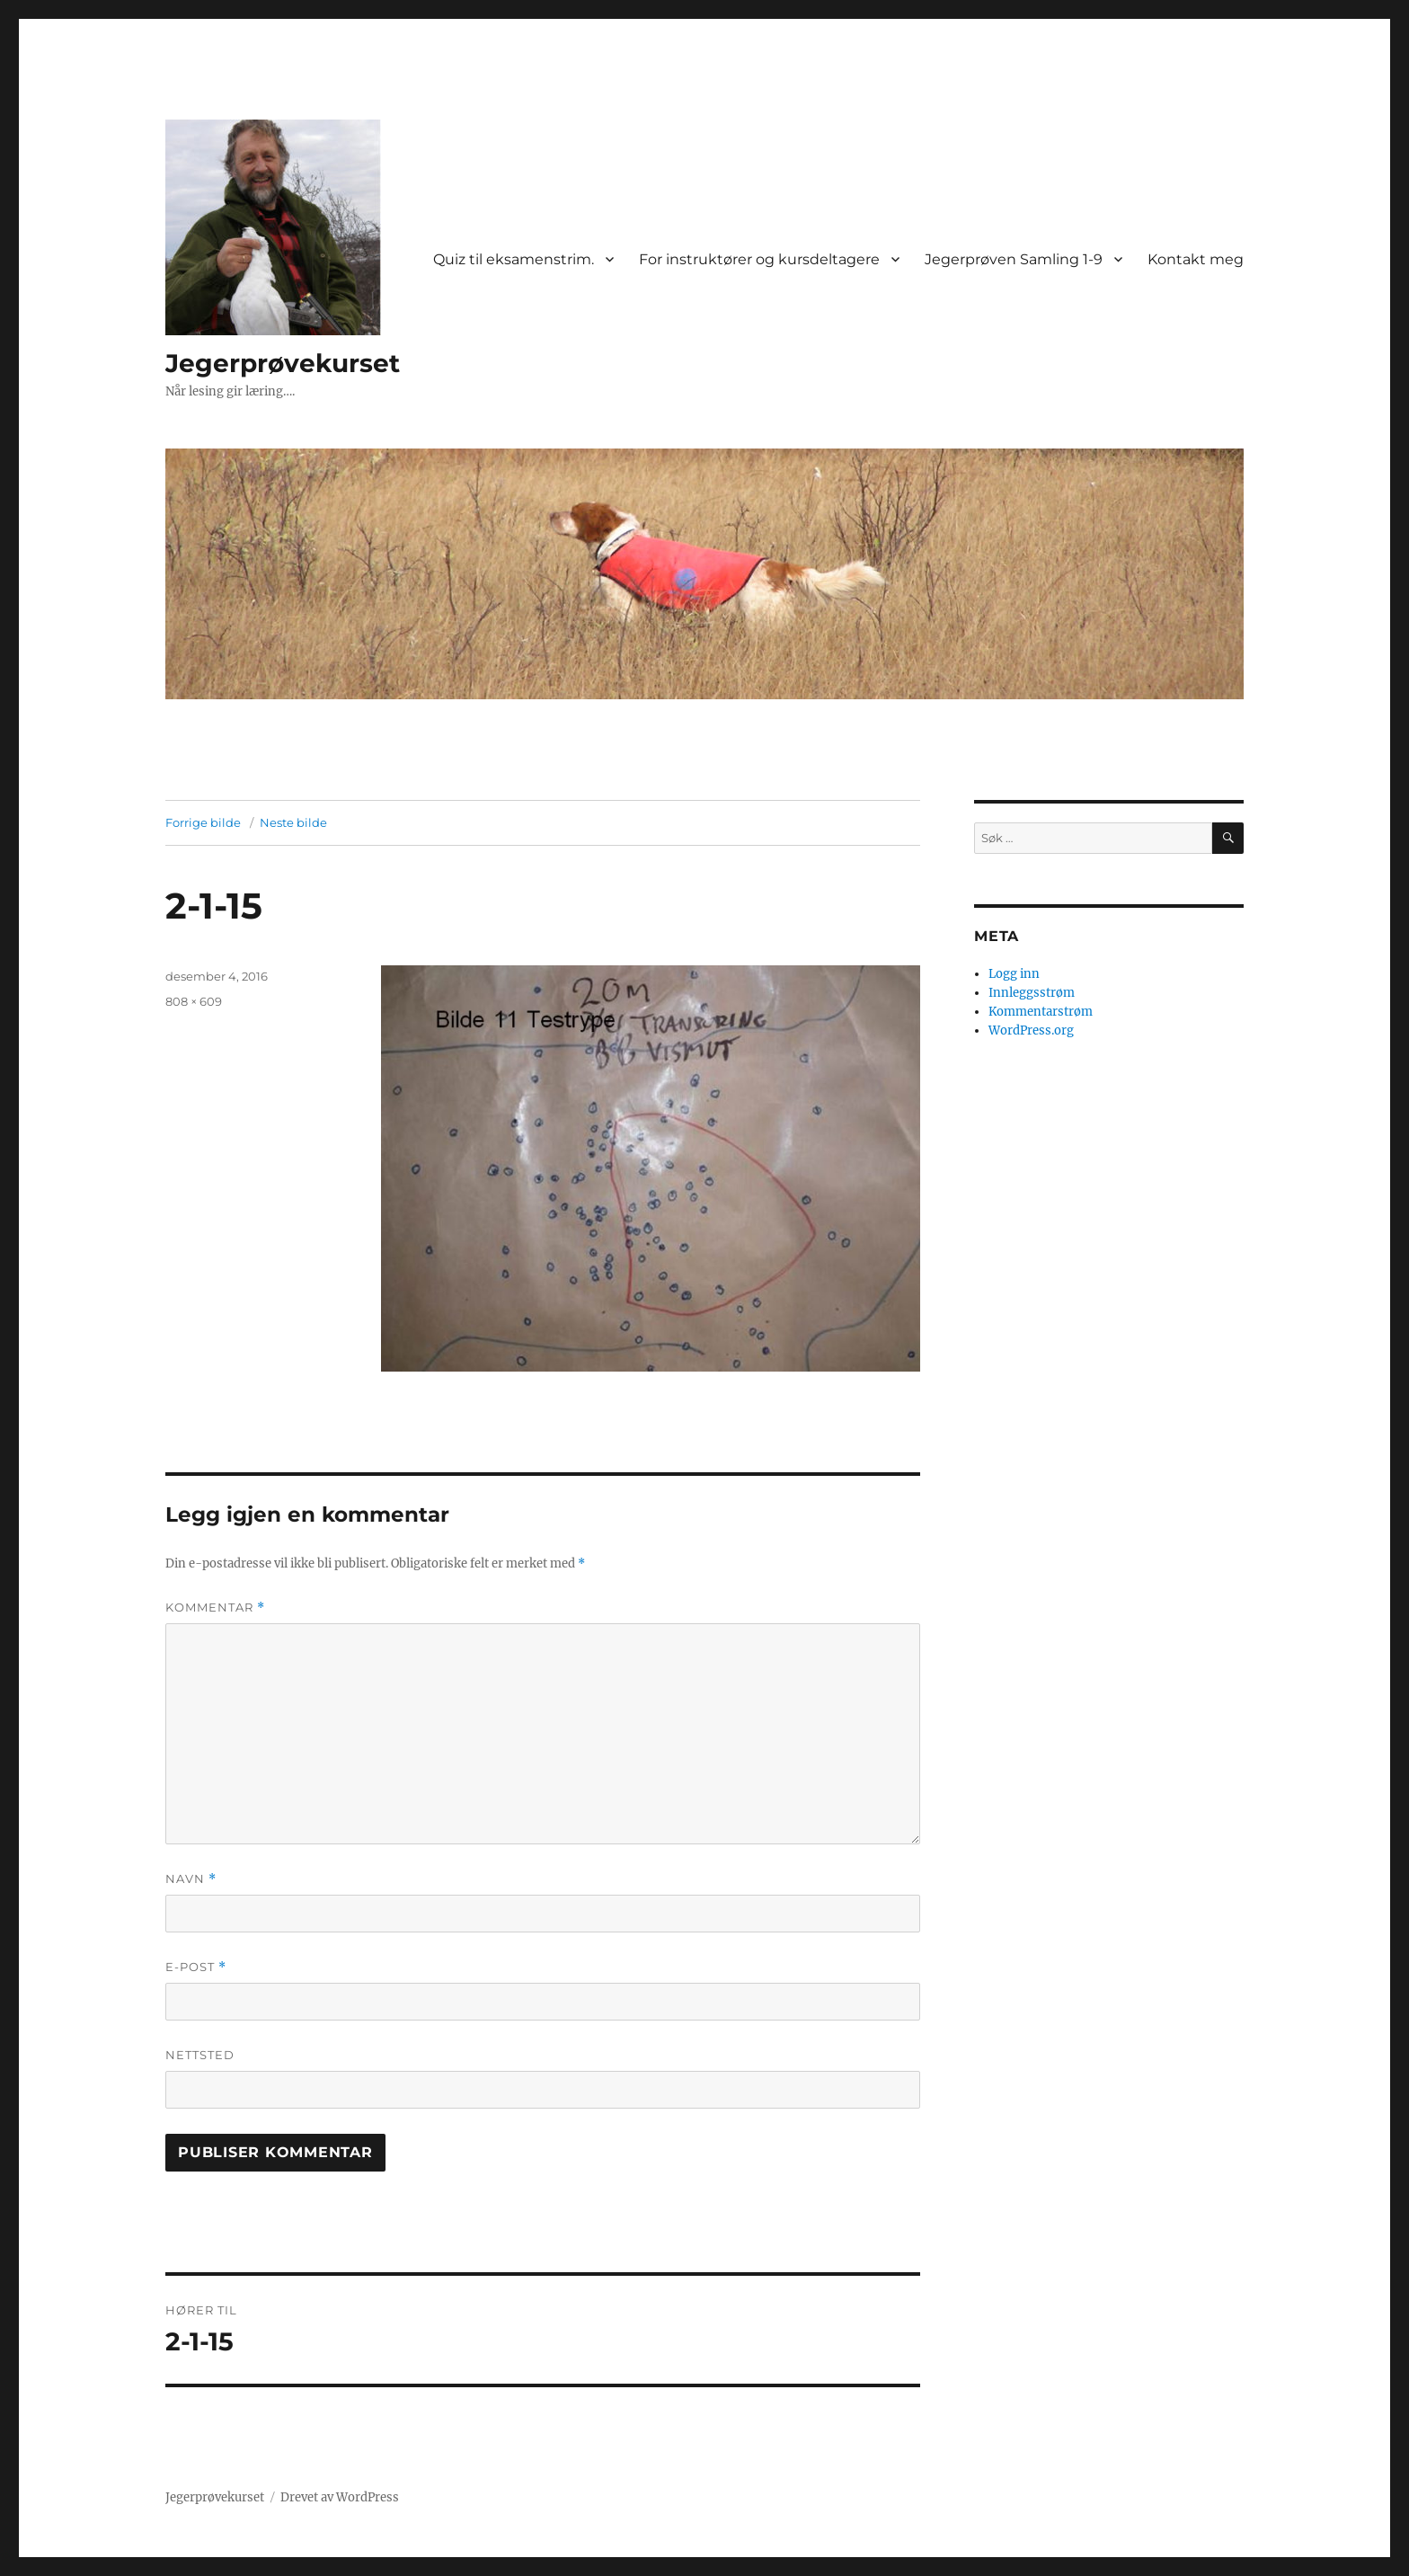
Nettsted (200, 2054)
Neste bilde (293, 822)
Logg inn (1014, 974)
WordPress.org (1031, 1030)
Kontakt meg (1196, 259)
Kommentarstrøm (1040, 1011)
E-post (195, 1967)
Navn (191, 1879)
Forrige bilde (203, 822)
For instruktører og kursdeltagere (759, 259)
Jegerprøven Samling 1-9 (1014, 259)
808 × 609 (193, 1001)
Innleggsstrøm (1031, 992)
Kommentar (215, 1607)
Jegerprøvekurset (282, 363)
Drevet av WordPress (339, 2497)
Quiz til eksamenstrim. (513, 259)
